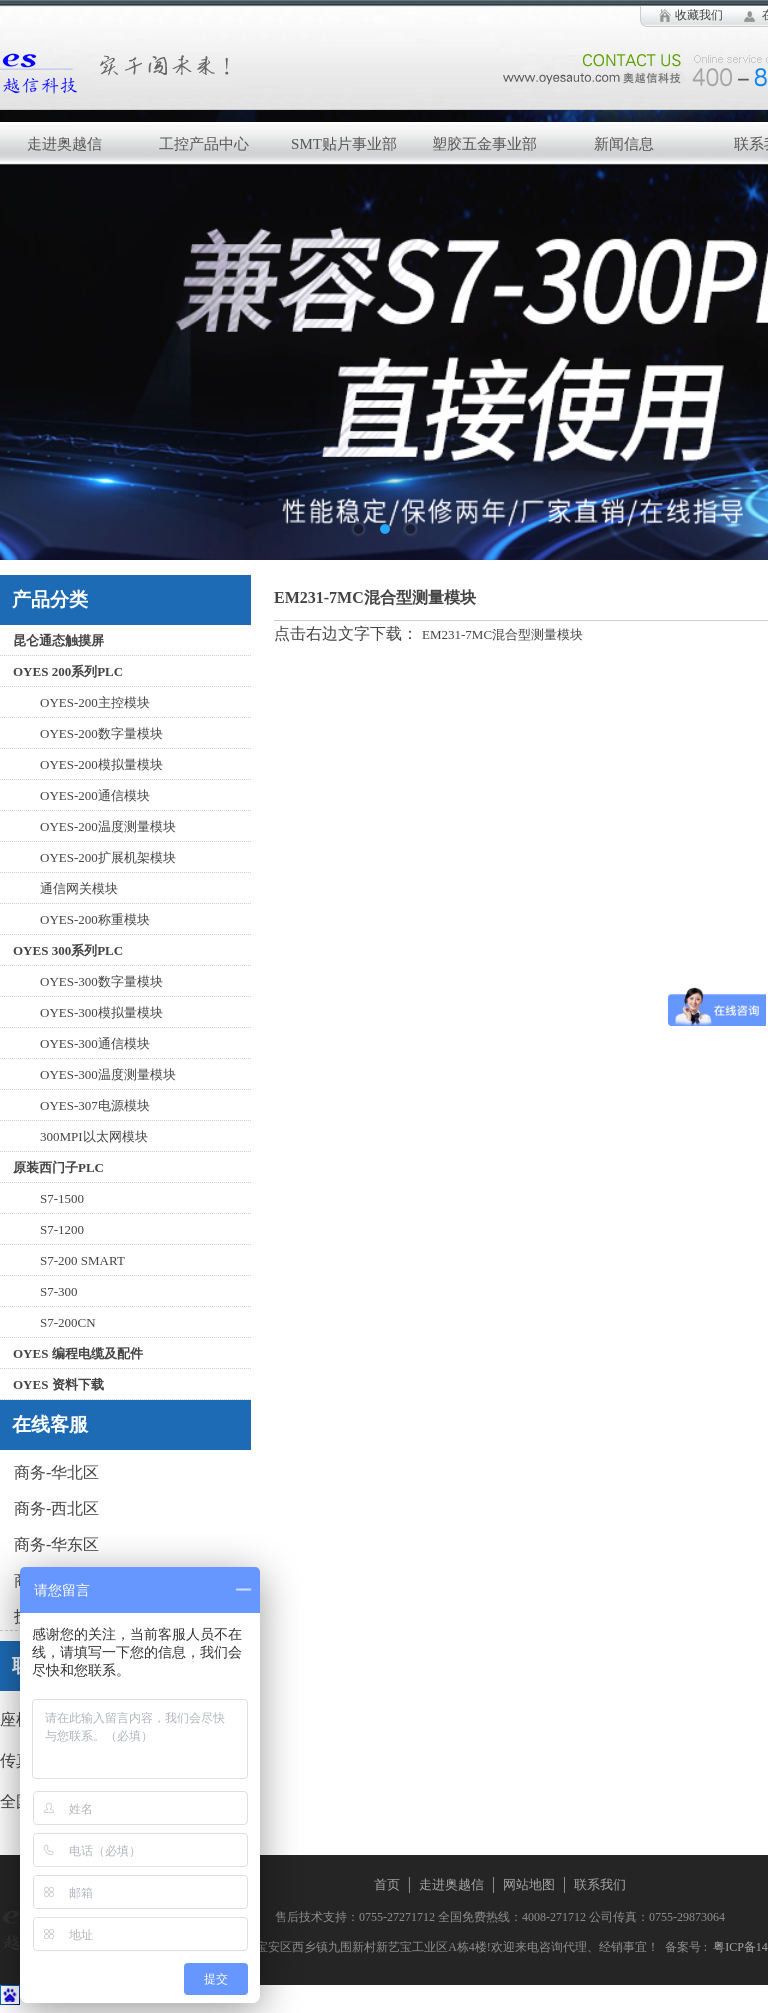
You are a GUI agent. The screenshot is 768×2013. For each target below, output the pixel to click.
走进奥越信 (451, 1884)
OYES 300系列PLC (68, 950)
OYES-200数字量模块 (101, 733)
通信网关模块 (79, 888)
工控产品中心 (204, 144)
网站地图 (529, 1884)
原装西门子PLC (58, 1167)
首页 (387, 1884)
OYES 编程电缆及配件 (78, 1353)
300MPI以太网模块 (94, 1136)
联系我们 (600, 1884)
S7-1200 (62, 1229)
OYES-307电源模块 (95, 1105)
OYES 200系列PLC (68, 671)
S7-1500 (62, 1198)
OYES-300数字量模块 (101, 981)
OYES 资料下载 (58, 1384)
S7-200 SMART (82, 1260)
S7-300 (59, 1291)
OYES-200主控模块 (95, 702)
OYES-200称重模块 (95, 919)
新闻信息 (624, 144)
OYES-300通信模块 (95, 1043)
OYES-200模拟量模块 (101, 764)
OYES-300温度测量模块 (108, 1074)
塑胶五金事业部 (484, 144)
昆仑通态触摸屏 (58, 640)
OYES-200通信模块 (95, 795)
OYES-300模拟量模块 (101, 1012)
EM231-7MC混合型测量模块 (502, 634)
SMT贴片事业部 (344, 144)
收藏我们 (699, 15)
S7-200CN (68, 1322)
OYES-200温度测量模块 (108, 826)
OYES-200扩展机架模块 (108, 857)
